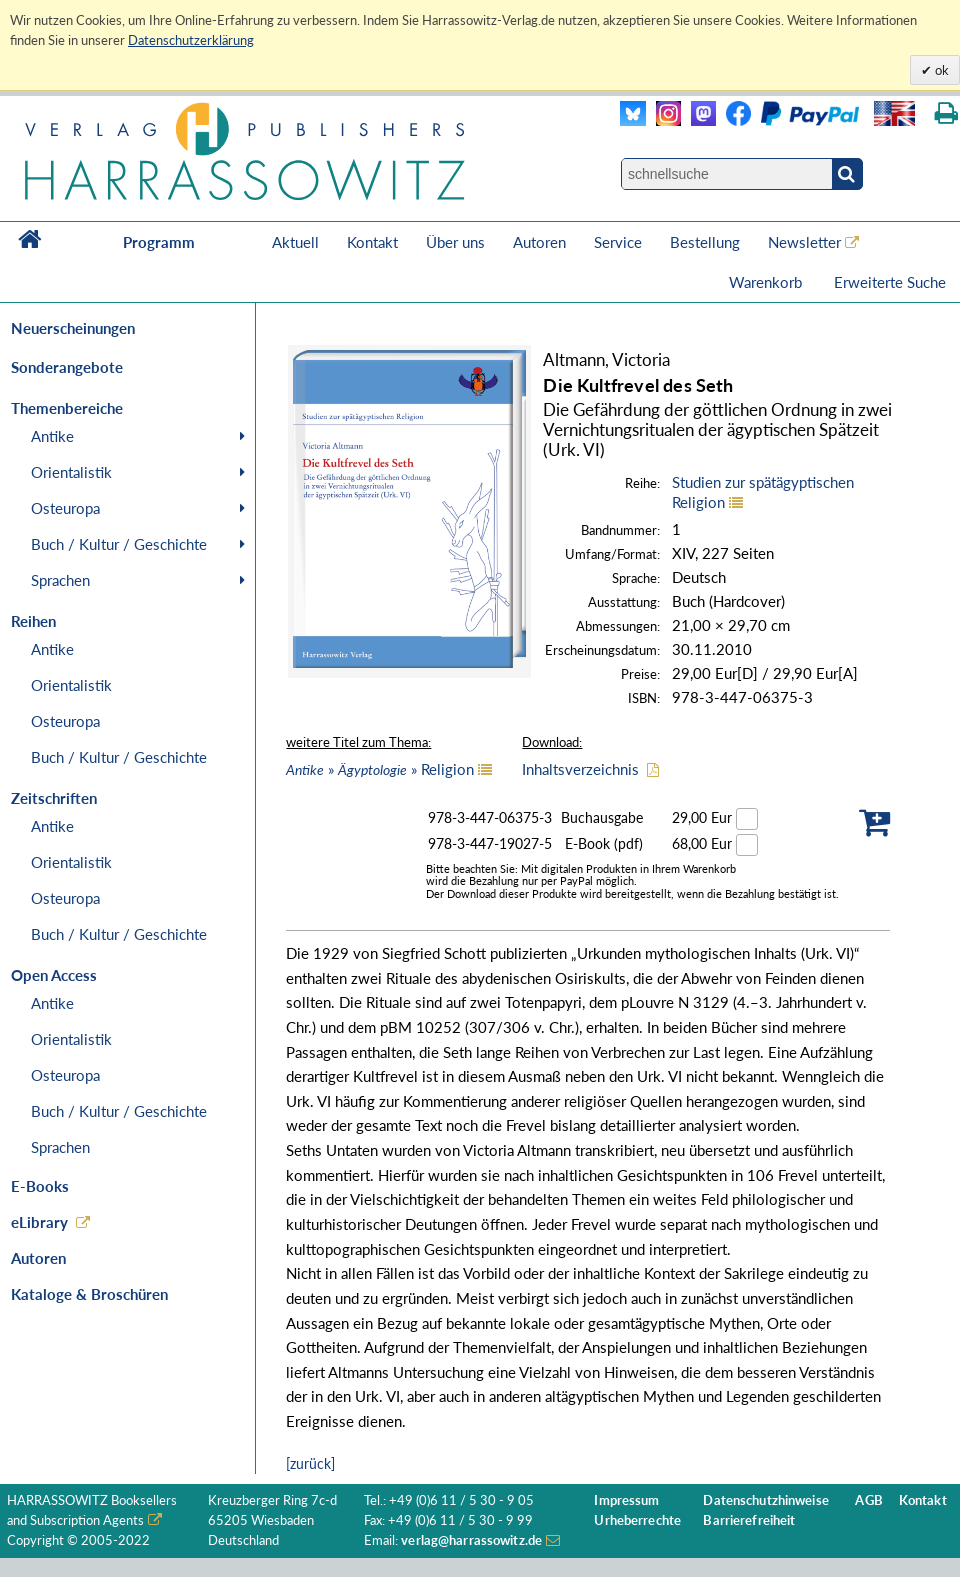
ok (940, 70)
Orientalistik (71, 472)
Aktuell (295, 242)
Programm (159, 242)
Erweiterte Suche (890, 282)
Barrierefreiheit (749, 1520)
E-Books (40, 1186)
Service (618, 242)
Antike (52, 436)
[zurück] (310, 1463)
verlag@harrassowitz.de (471, 1540)
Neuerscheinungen (73, 328)
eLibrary (39, 1222)
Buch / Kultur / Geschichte (119, 544)
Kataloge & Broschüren (89, 1294)
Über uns (455, 242)
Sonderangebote (67, 367)
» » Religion (380, 769)
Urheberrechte (637, 1520)
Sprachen (60, 580)
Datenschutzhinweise (765, 1500)
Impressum (626, 1500)
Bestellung (705, 242)
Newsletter (804, 242)
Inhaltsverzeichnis (580, 769)
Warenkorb (767, 282)
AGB (868, 1500)
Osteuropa (65, 508)
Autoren (539, 242)
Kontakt (372, 242)
